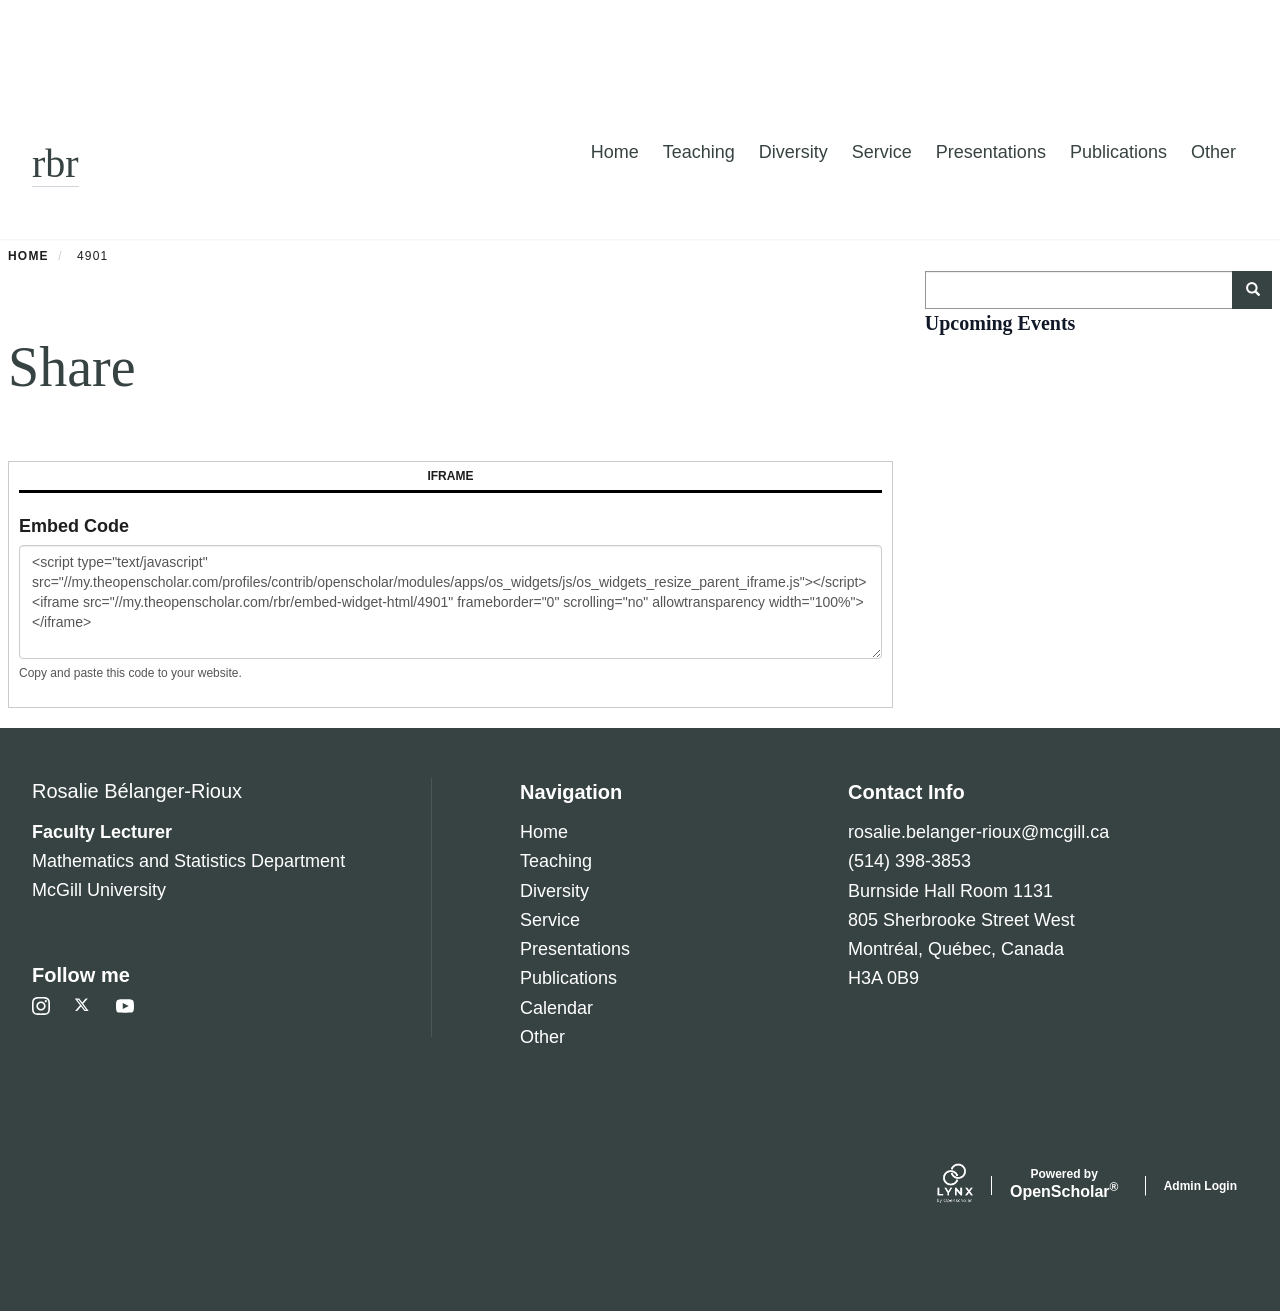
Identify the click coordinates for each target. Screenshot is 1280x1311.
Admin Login (1200, 1186)
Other (1213, 152)
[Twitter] (83, 1006)
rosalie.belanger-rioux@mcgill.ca (978, 832)
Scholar (1064, 1184)
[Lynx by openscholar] (972, 1186)
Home (615, 152)
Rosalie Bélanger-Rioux (137, 791)
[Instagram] (41, 1006)
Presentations (991, 152)
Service (882, 152)
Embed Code (74, 526)
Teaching (699, 152)
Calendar (556, 1008)
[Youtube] (125, 1006)
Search (1259, 290)
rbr (55, 163)
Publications (1118, 152)
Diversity (793, 152)
